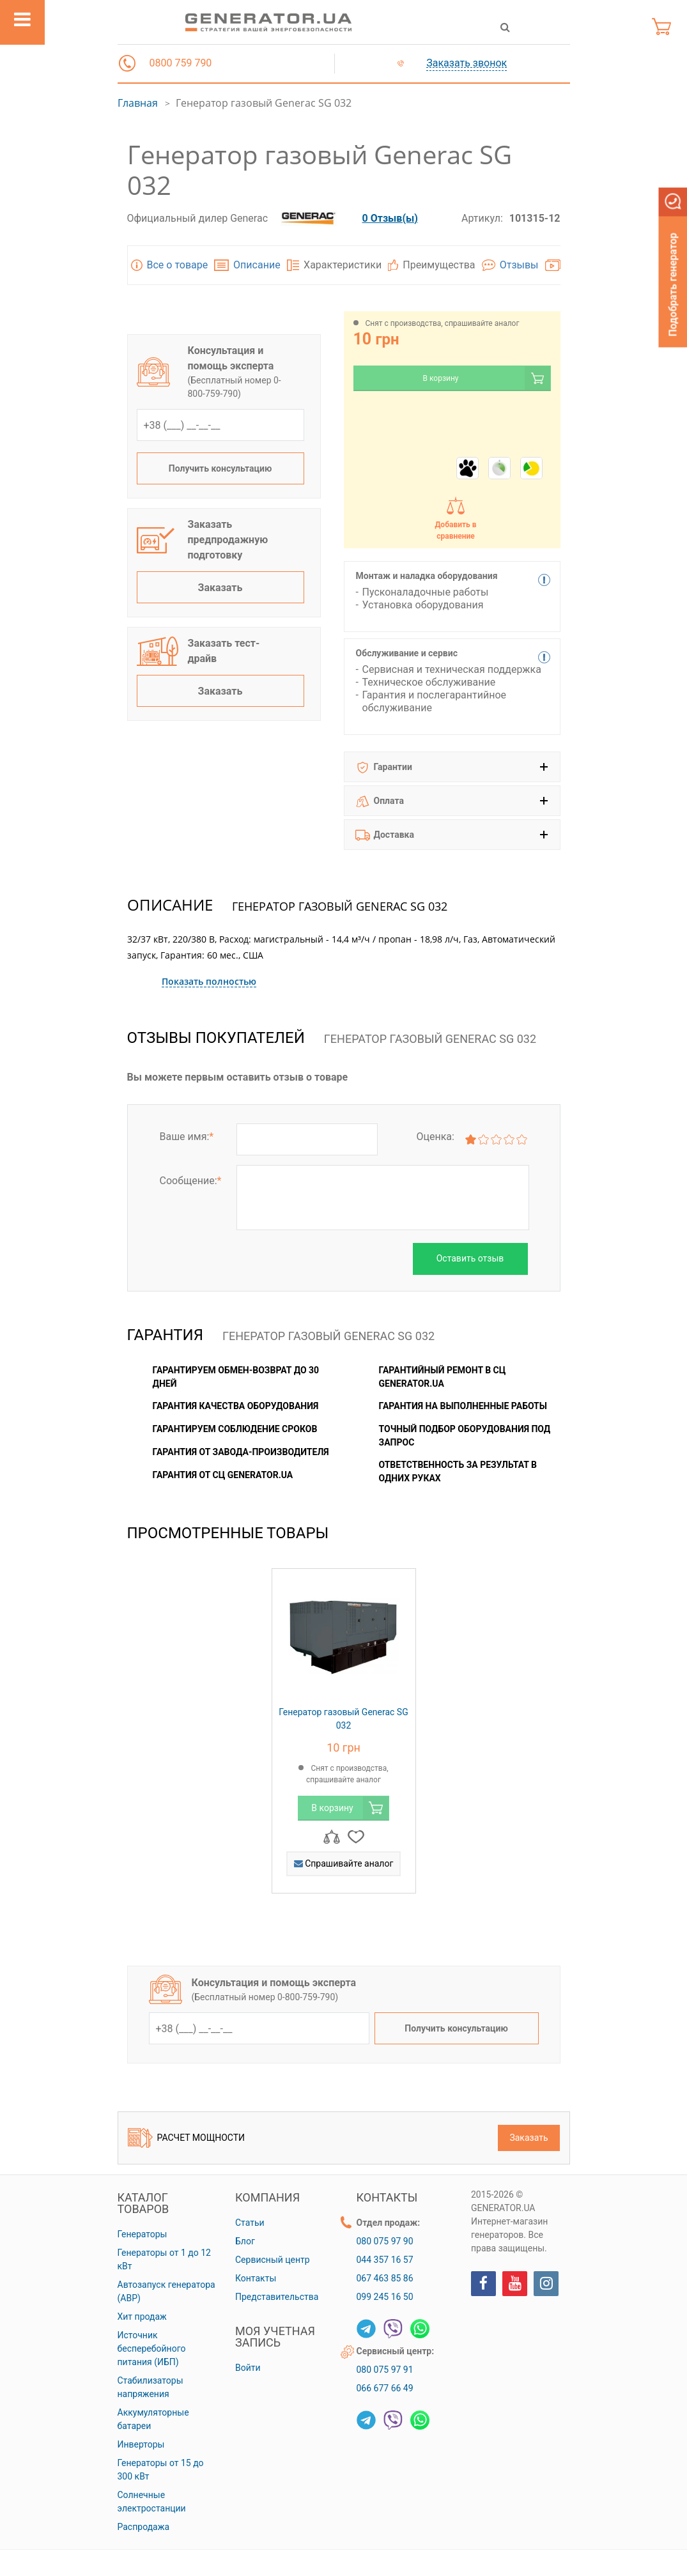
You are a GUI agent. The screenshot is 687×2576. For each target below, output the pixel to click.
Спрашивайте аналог (344, 1863)
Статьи (250, 2222)
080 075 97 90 (385, 2241)
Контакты (255, 2278)
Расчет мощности (186, 2138)
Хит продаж (142, 2316)
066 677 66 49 (385, 2388)
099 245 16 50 (385, 2297)
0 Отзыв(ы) (390, 218)
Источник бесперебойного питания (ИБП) (152, 2348)
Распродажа (144, 2527)
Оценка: (435, 1136)
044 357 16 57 (385, 2260)
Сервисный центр (272, 2260)
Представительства (276, 2297)
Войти (248, 2368)
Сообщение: (191, 1181)
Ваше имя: (187, 1137)
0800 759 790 (181, 63)
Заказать (220, 588)
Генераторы (142, 2234)
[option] (344, 1737)
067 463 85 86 (385, 2278)
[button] (127, 63)
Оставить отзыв (470, 1258)
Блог (245, 2241)
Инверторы (141, 2444)
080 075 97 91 (385, 2369)
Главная (138, 103)
